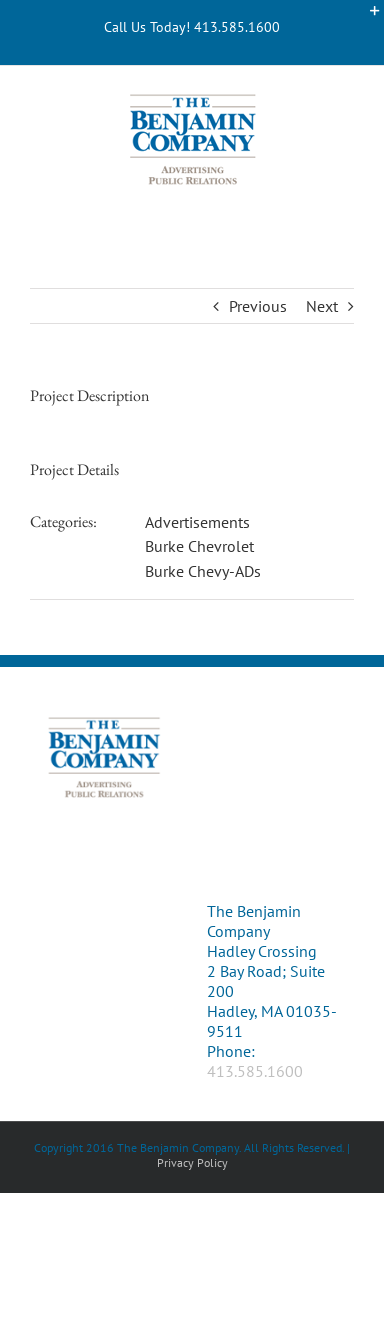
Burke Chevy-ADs (203, 571)
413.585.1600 (255, 1071)
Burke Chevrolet (199, 546)
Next (322, 306)
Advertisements (197, 522)
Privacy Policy (192, 1162)
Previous (258, 306)
